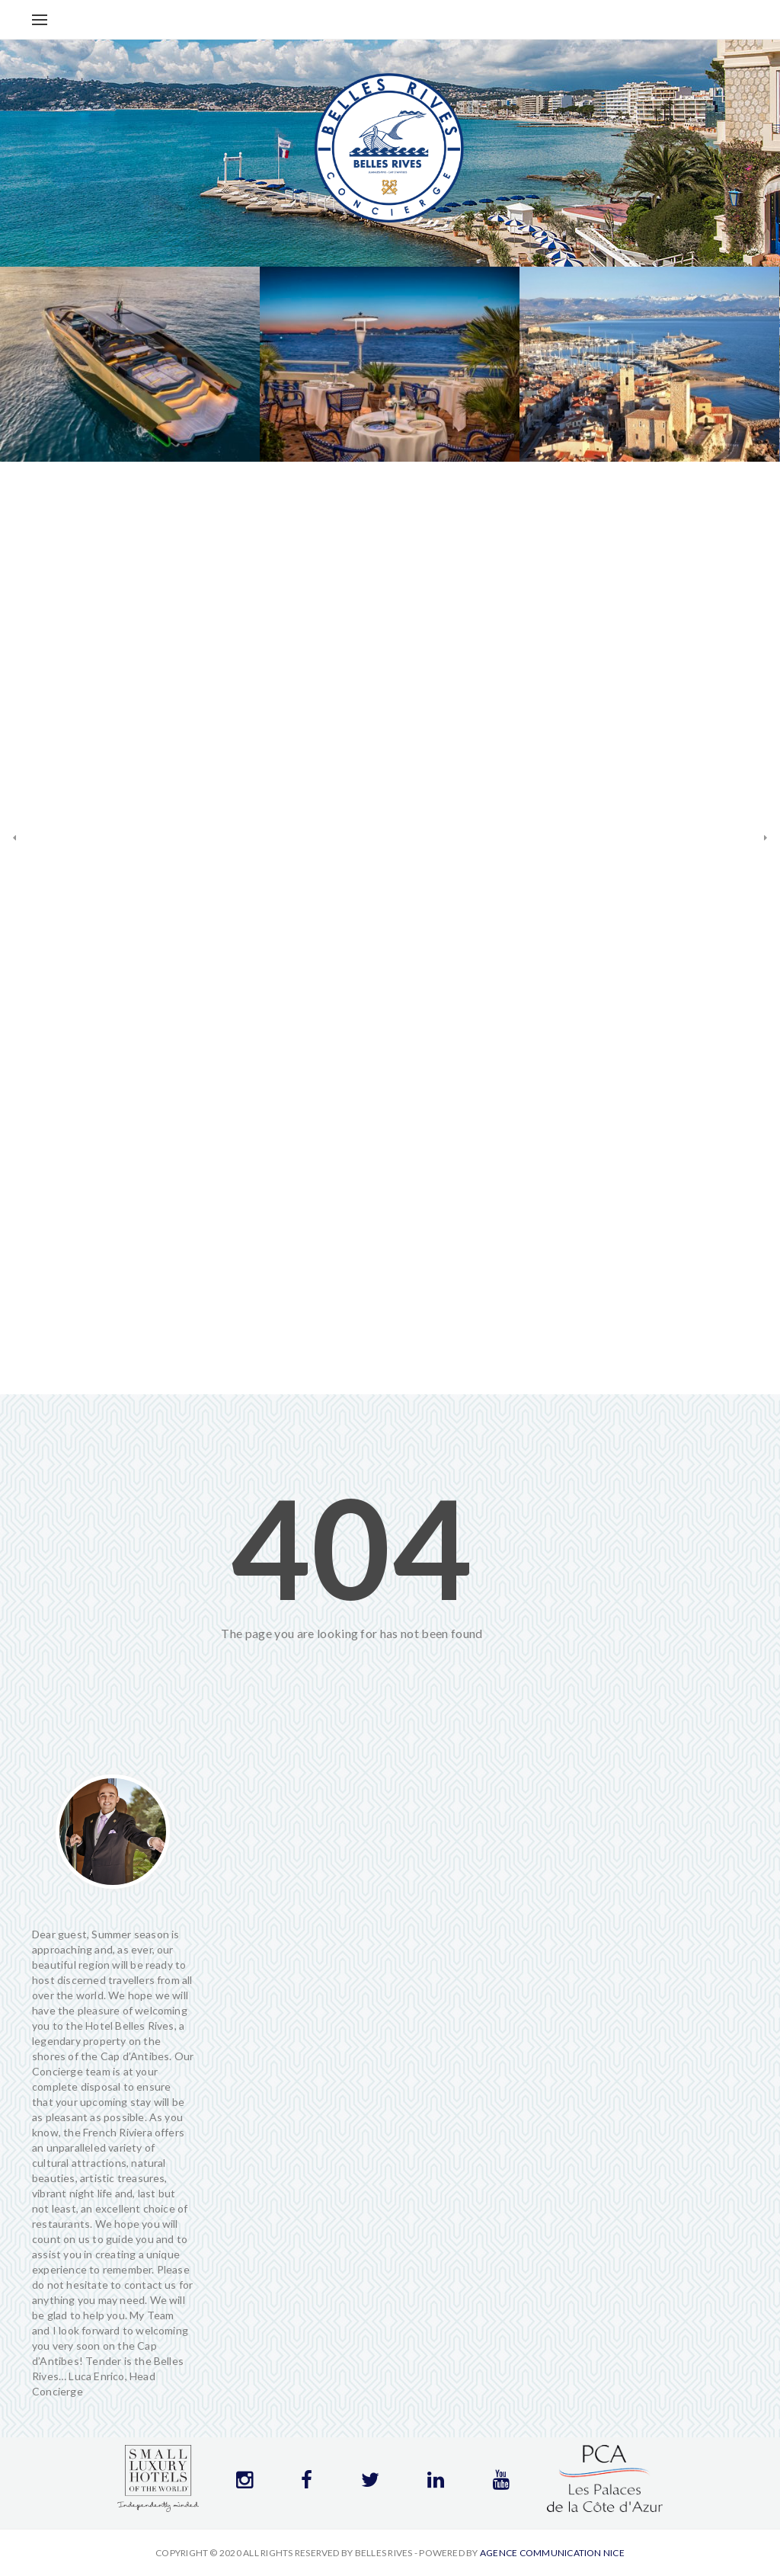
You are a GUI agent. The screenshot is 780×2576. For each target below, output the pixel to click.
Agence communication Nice (552, 2552)
